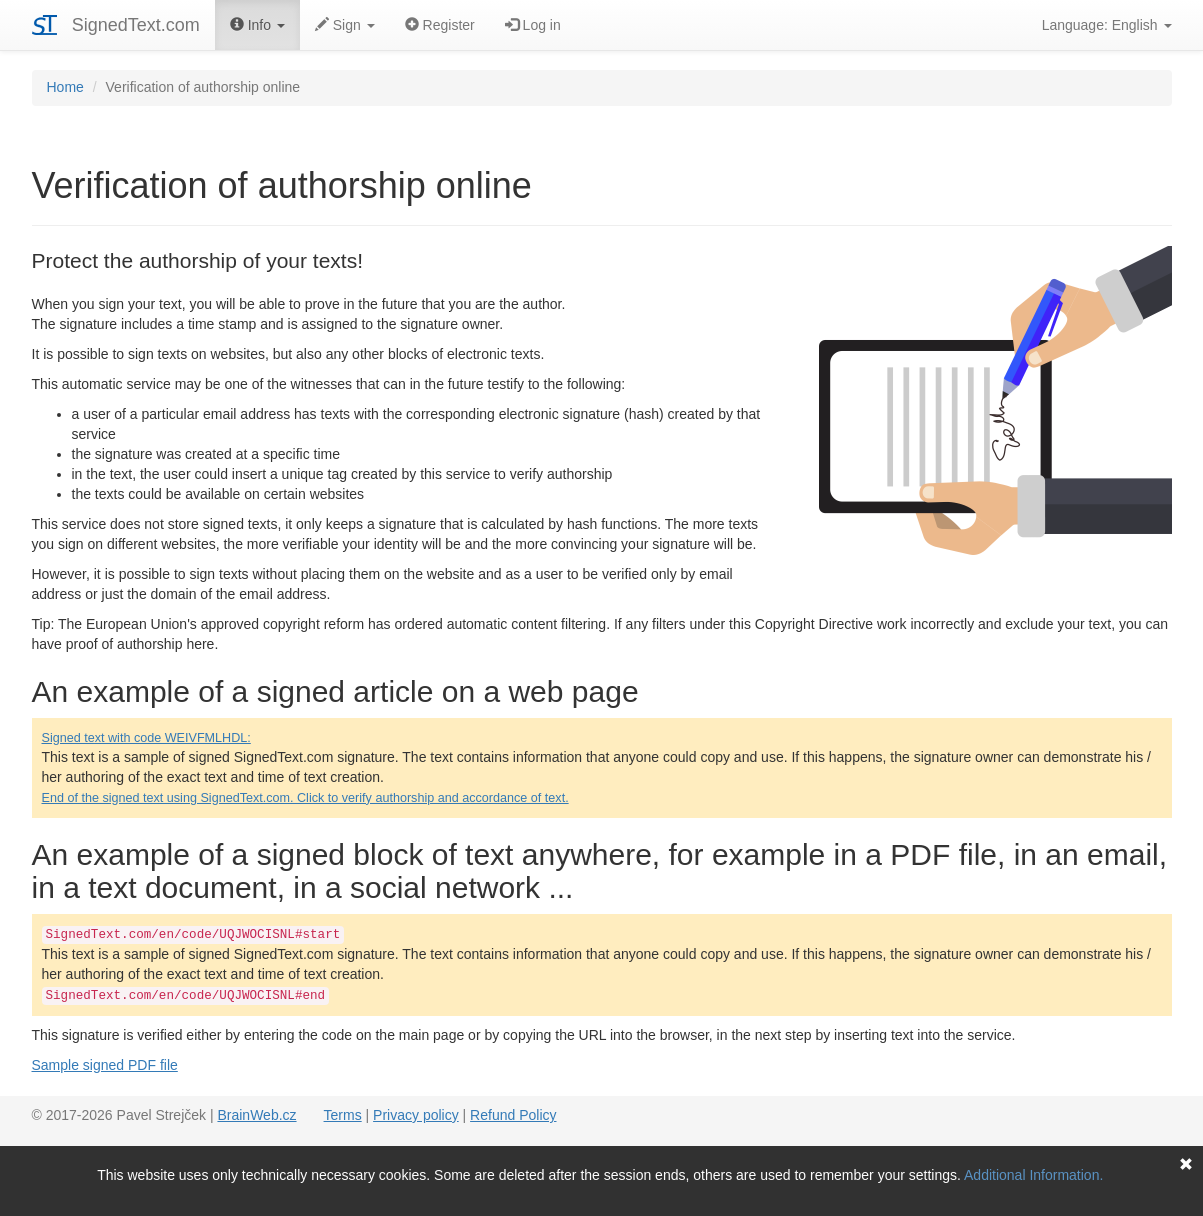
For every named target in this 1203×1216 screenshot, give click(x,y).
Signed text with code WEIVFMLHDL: (146, 738)
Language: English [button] (1107, 25)
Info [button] (257, 25)
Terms (343, 1115)
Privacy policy (416, 1115)
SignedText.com (136, 25)
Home (65, 87)
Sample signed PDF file (105, 1065)
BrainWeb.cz (256, 1115)
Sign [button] (345, 25)
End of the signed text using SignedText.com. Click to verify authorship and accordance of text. (305, 798)
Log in (533, 25)
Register (440, 25)
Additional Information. (1033, 1175)
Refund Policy (513, 1115)
